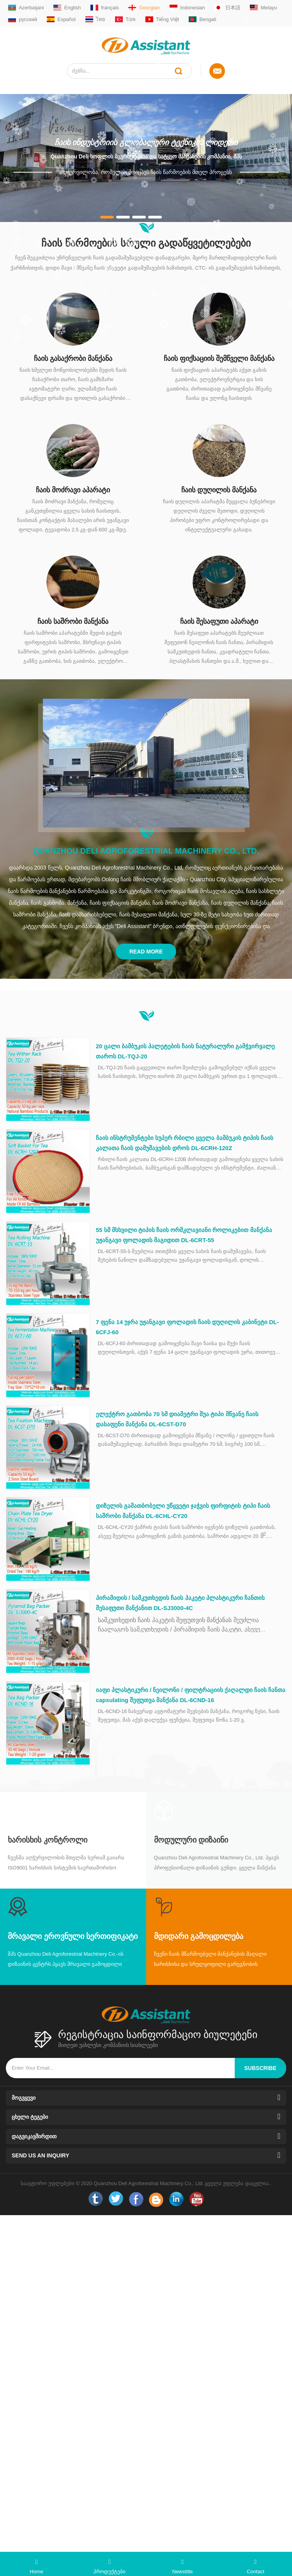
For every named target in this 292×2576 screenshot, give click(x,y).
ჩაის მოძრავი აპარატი (73, 490)
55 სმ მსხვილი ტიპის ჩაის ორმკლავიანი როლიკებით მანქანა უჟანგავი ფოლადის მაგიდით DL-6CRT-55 (184, 1235)
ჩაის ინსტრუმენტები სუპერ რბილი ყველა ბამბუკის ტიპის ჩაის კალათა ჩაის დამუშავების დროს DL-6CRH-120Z (184, 1142)
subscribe (260, 2068)
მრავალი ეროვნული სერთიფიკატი (73, 1936)
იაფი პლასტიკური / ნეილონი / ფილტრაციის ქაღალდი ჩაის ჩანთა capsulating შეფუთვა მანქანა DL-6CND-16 (191, 1695)
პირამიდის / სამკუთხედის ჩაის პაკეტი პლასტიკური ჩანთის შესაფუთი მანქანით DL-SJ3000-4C (180, 1602)
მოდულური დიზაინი (191, 1840)
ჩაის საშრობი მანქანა (72, 621)
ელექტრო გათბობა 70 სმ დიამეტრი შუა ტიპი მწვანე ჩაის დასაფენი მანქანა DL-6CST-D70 (177, 1419)
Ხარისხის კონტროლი (47, 1840)
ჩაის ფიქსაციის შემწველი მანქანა (219, 358)
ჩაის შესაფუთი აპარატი (219, 621)
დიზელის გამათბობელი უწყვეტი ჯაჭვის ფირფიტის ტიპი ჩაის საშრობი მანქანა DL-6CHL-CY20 (183, 1510)
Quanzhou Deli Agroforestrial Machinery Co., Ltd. (146, 851)
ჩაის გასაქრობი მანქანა (73, 358)
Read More (146, 951)
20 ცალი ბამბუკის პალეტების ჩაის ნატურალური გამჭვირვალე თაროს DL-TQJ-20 (185, 1051)
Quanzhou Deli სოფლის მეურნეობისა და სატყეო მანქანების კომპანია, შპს (145, 156)
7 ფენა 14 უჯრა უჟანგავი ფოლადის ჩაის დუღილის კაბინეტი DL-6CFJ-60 (187, 1327)
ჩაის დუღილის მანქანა (219, 490)
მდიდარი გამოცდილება (199, 1936)
